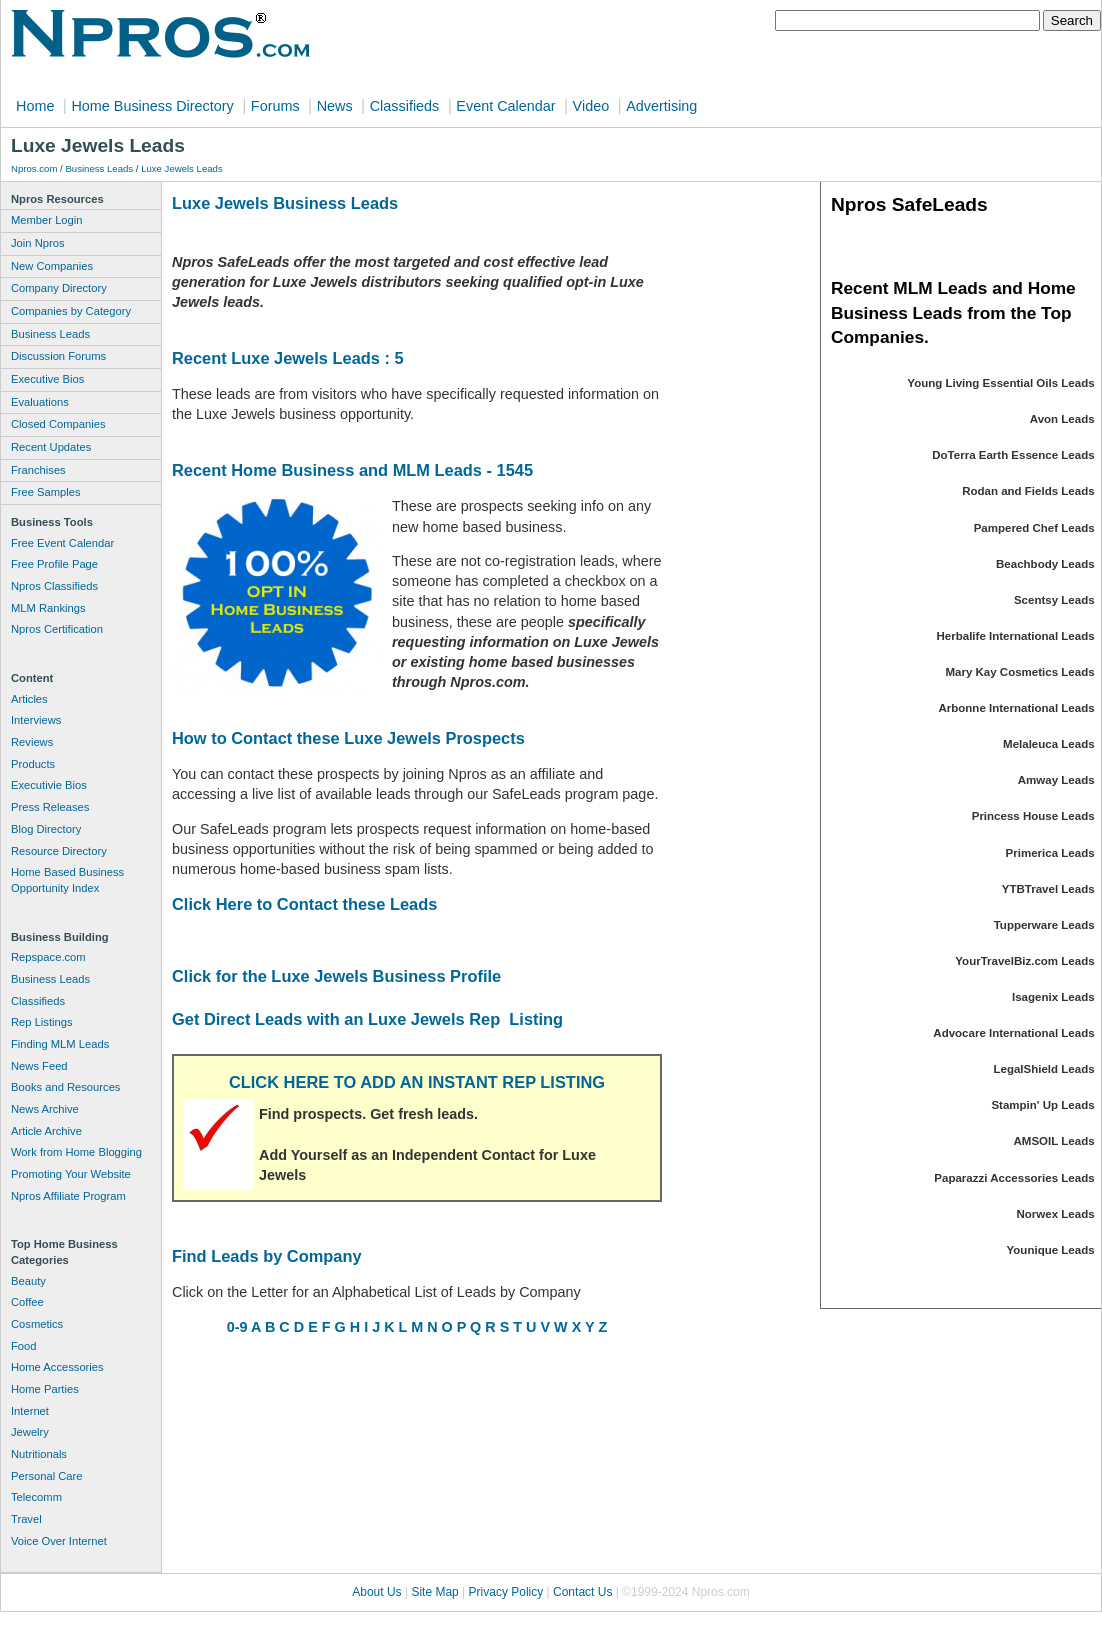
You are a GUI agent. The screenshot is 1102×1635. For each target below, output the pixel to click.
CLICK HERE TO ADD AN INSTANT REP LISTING (417, 1082)
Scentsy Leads (1054, 600)
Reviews (32, 742)
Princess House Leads (1033, 816)
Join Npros (37, 243)
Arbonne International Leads (1016, 708)
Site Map (434, 1592)
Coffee (27, 1302)
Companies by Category (71, 311)
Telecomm (36, 1497)
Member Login (47, 220)
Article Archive (46, 1131)
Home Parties (45, 1389)
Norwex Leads (1056, 1214)
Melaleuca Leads (1049, 744)
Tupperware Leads (1044, 925)
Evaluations (40, 402)
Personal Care (47, 1476)
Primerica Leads (1050, 853)
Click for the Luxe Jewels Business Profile (336, 976)
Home (35, 106)
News (335, 106)
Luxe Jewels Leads (182, 168)
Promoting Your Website (71, 1174)
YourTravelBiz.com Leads (1024, 961)
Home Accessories (57, 1367)
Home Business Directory (152, 106)
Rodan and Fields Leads (1028, 491)
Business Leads (99, 168)
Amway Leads (1056, 780)
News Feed (39, 1066)
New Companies (52, 266)
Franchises (38, 470)
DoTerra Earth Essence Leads (1013, 455)
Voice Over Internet (59, 1541)
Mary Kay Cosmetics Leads (1019, 672)
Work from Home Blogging (76, 1152)
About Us (376, 1592)
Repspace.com (48, 957)
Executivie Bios (49, 785)
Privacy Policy (506, 1592)
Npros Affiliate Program (68, 1196)
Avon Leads (1062, 419)
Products (33, 764)
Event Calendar (505, 106)
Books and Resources (65, 1087)
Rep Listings (42, 1022)
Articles (29, 699)
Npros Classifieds (54, 586)
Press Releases (50, 807)
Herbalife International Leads (1016, 636)
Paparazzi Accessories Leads (1014, 1178)
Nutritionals (39, 1454)
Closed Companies (58, 424)
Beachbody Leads (1045, 564)
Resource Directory (59, 851)
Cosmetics (37, 1324)
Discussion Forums (58, 356)
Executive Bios (47, 379)
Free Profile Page (54, 564)
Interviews (36, 720)
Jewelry (30, 1432)
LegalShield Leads (1043, 1069)
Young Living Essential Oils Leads (1000, 383)
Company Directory (59, 288)
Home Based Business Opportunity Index (67, 880)
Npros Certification (57, 629)
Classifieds (405, 106)
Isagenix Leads (1053, 997)
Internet (30, 1411)
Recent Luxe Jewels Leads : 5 (288, 358)
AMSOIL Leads (1054, 1141)
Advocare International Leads (1013, 1033)
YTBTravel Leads (1048, 889)
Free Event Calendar (62, 543)
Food (24, 1346)
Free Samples (46, 492)
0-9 (237, 1327)
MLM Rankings (48, 608)
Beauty (28, 1281)
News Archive (45, 1109)
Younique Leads (1051, 1250)
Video (591, 106)
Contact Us (582, 1592)
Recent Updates (51, 447)
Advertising (661, 106)
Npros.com (34, 168)
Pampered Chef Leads (1034, 528)
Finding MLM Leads (60, 1044)
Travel (26, 1519)
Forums (275, 106)
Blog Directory (46, 829)
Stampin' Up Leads (1042, 1105)
